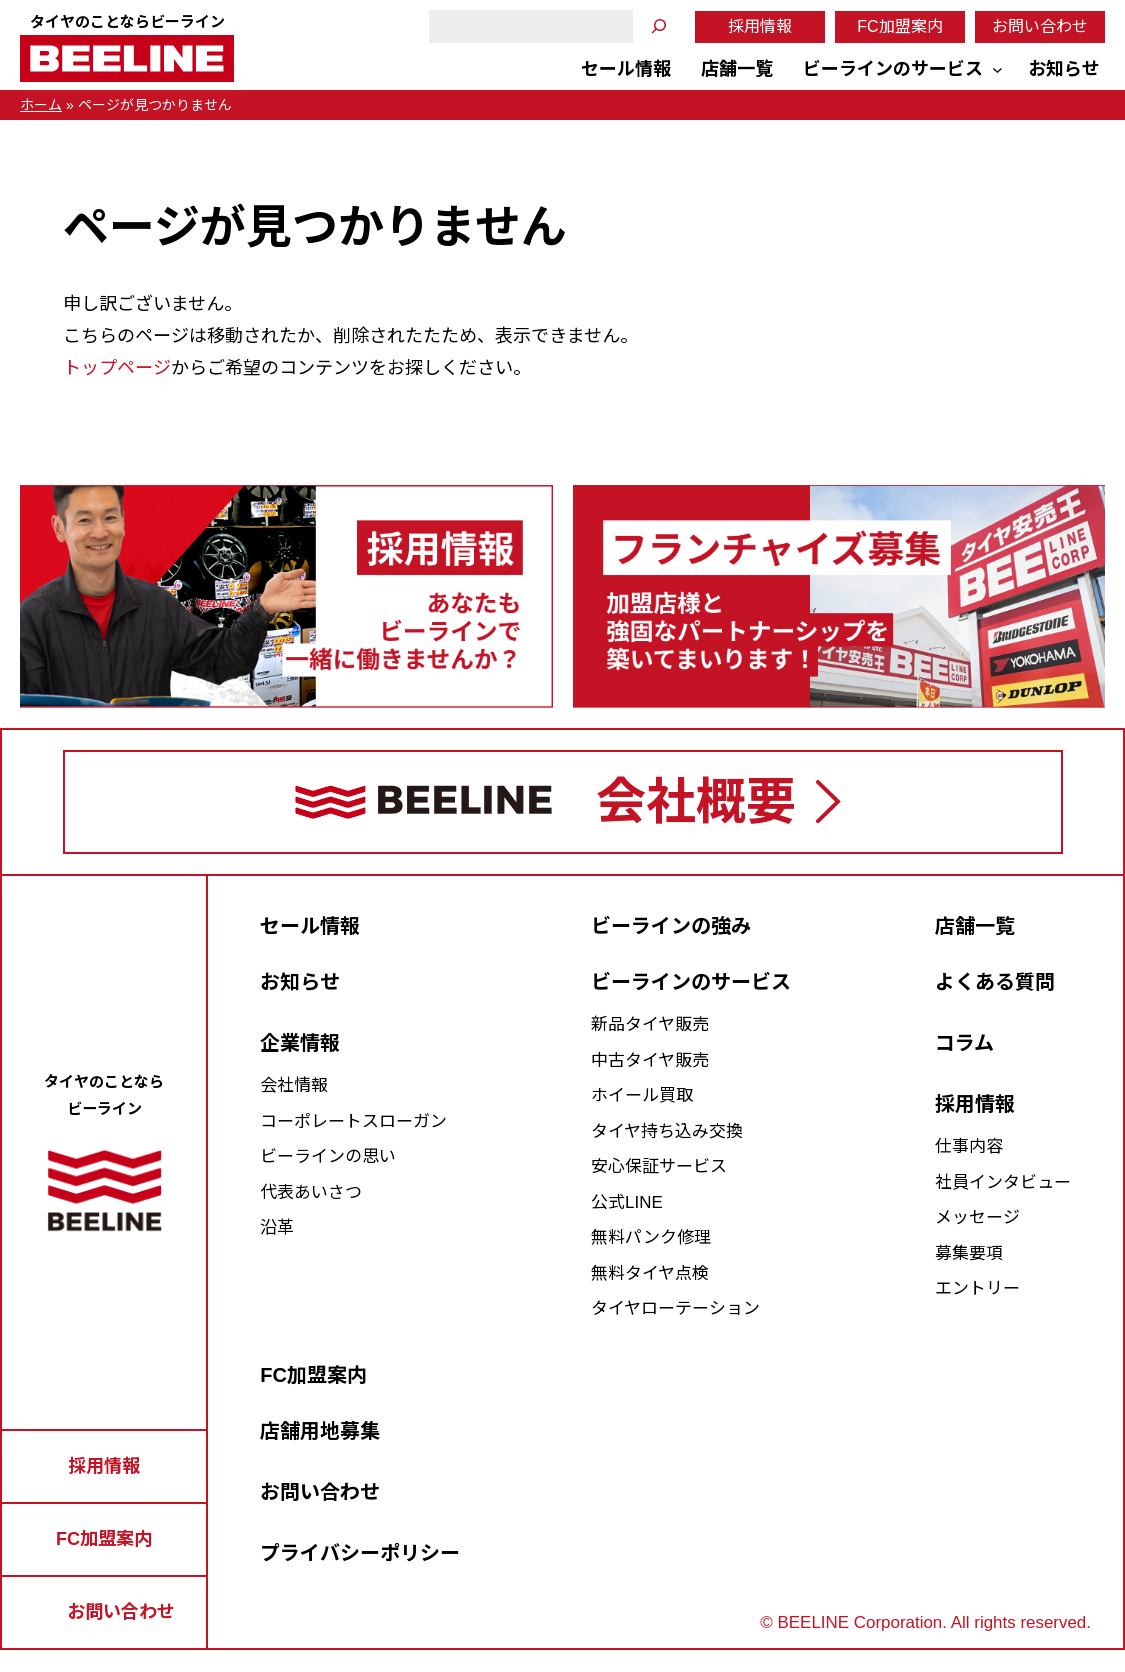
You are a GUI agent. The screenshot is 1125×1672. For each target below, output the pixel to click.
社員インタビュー (1003, 1182)
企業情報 (300, 1043)
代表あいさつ (311, 1192)
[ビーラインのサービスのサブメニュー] (997, 69)
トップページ (117, 368)
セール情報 (310, 926)
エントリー (977, 1288)
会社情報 (294, 1085)
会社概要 (696, 802)
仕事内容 (969, 1146)
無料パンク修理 (651, 1237)
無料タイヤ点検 (650, 1273)
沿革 (277, 1227)
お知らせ (300, 982)
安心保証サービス (659, 1166)
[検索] (659, 26)
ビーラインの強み (671, 926)
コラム (964, 1043)
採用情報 (760, 26)
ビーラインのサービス (691, 982)
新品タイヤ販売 (650, 1024)
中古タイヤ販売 (650, 1060)
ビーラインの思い (328, 1156)
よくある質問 (995, 982)
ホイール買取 (642, 1095)
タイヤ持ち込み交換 (667, 1131)
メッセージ (977, 1217)
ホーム (41, 105)
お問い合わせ (1040, 26)
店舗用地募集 (320, 1431)
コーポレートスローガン (353, 1121)
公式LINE (627, 1202)
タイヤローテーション (675, 1308)
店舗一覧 (975, 926)
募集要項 (969, 1253)
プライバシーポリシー (360, 1553)
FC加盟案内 (899, 26)
